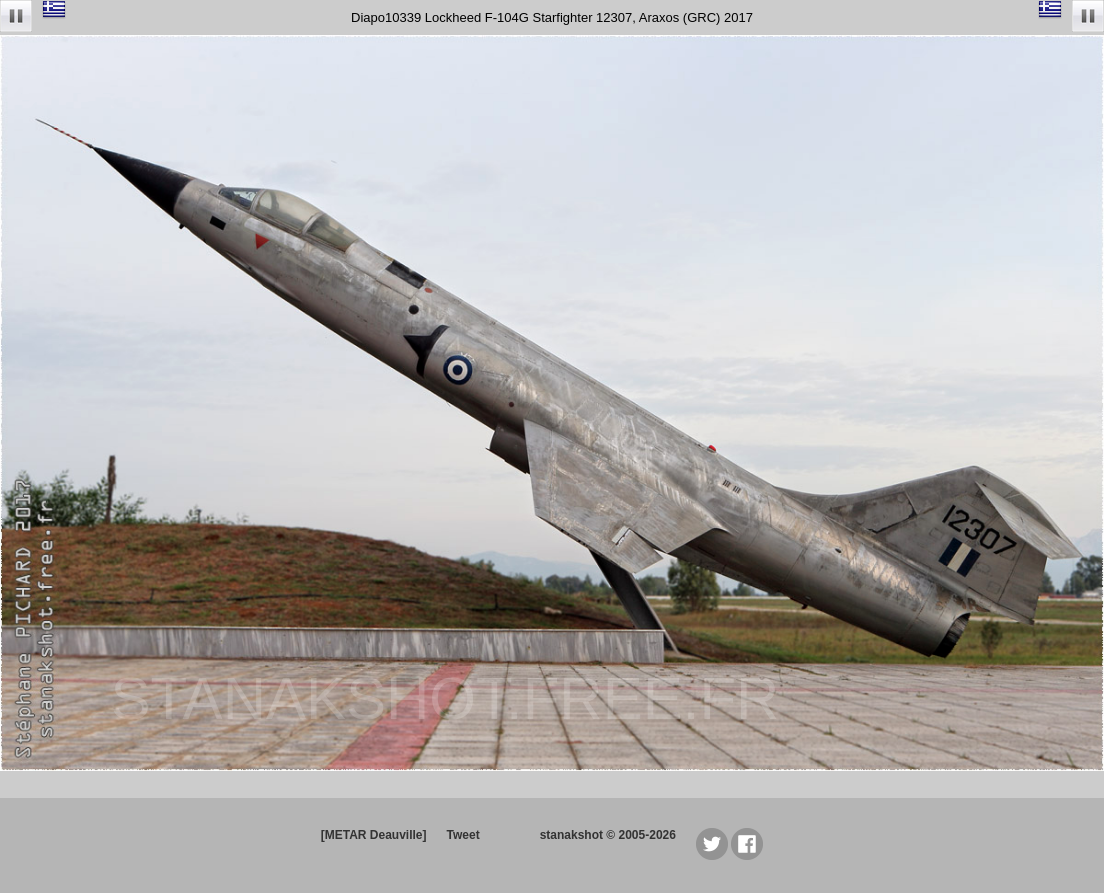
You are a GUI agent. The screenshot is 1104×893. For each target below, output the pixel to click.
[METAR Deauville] (374, 835)
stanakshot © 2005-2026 (608, 835)
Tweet (463, 835)
